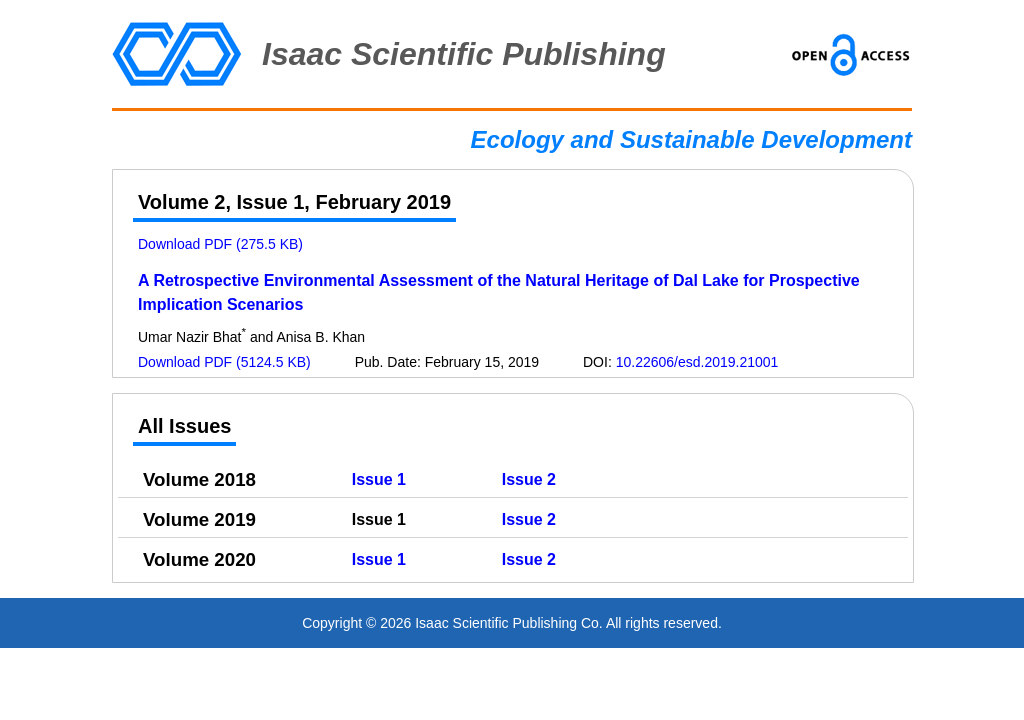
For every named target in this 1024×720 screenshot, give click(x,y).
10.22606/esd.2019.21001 (697, 362)
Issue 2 (529, 479)
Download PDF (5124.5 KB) (224, 362)
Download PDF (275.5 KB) (220, 244)
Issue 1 (379, 479)
